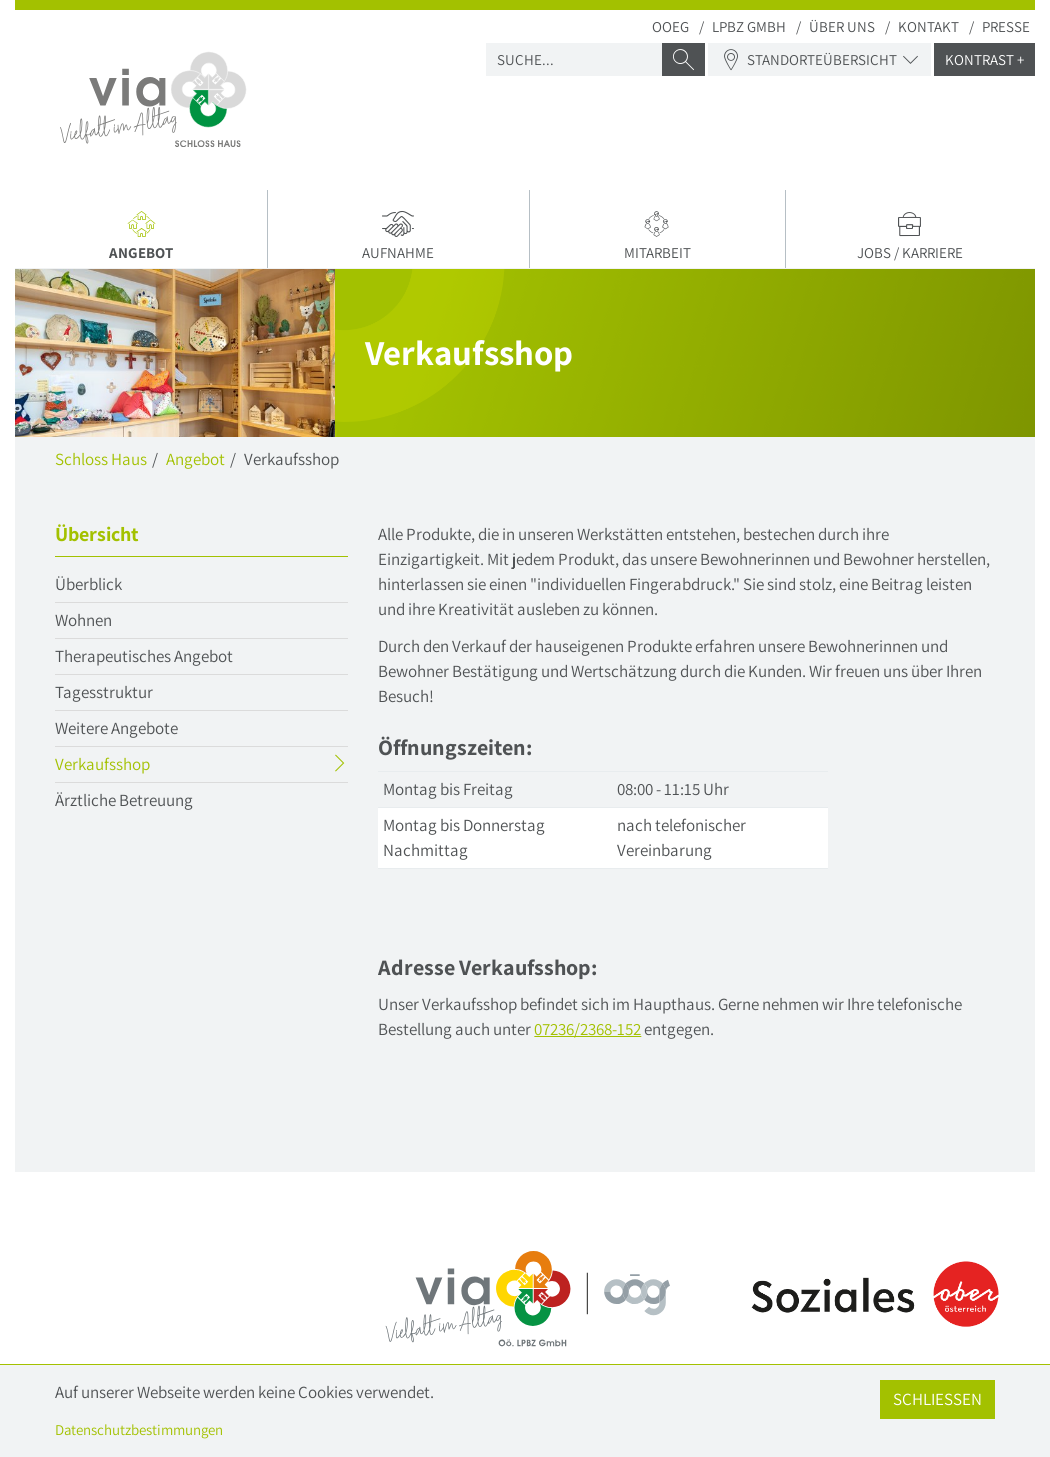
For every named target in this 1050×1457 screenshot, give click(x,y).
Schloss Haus (101, 459)
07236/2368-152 (587, 1029)
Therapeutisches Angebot (144, 656)
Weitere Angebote (116, 728)
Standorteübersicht (819, 59)
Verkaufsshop (141, 766)
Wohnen (83, 620)
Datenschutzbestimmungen (139, 1429)
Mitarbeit (657, 236)
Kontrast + (984, 59)
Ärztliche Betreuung (124, 800)
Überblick (88, 584)
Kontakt (928, 26)
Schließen (937, 1399)
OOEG (670, 26)
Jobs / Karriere (910, 236)
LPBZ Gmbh (749, 26)
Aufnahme (398, 236)
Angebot (143, 239)
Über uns (842, 26)
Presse (1006, 26)
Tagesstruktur (104, 692)
